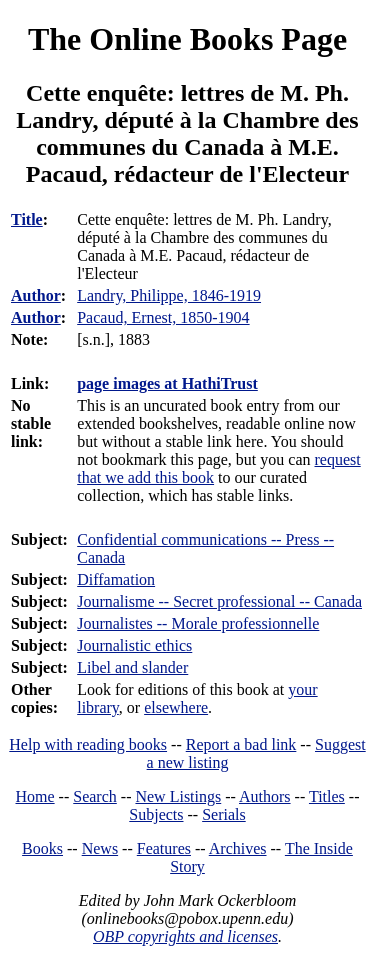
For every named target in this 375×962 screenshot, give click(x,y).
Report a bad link (241, 744)
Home (35, 796)
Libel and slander (132, 667)
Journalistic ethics (134, 645)
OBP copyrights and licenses (185, 936)
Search (95, 796)
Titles (327, 796)
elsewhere (176, 707)
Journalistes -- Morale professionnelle (198, 623)
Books (42, 848)
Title (27, 219)
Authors (265, 796)
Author (36, 295)
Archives (238, 848)
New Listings (178, 796)
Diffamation (116, 579)
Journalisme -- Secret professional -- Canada (219, 601)
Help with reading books (88, 744)
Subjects (156, 814)
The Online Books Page (187, 39)
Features (164, 848)
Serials (224, 814)
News (100, 848)
